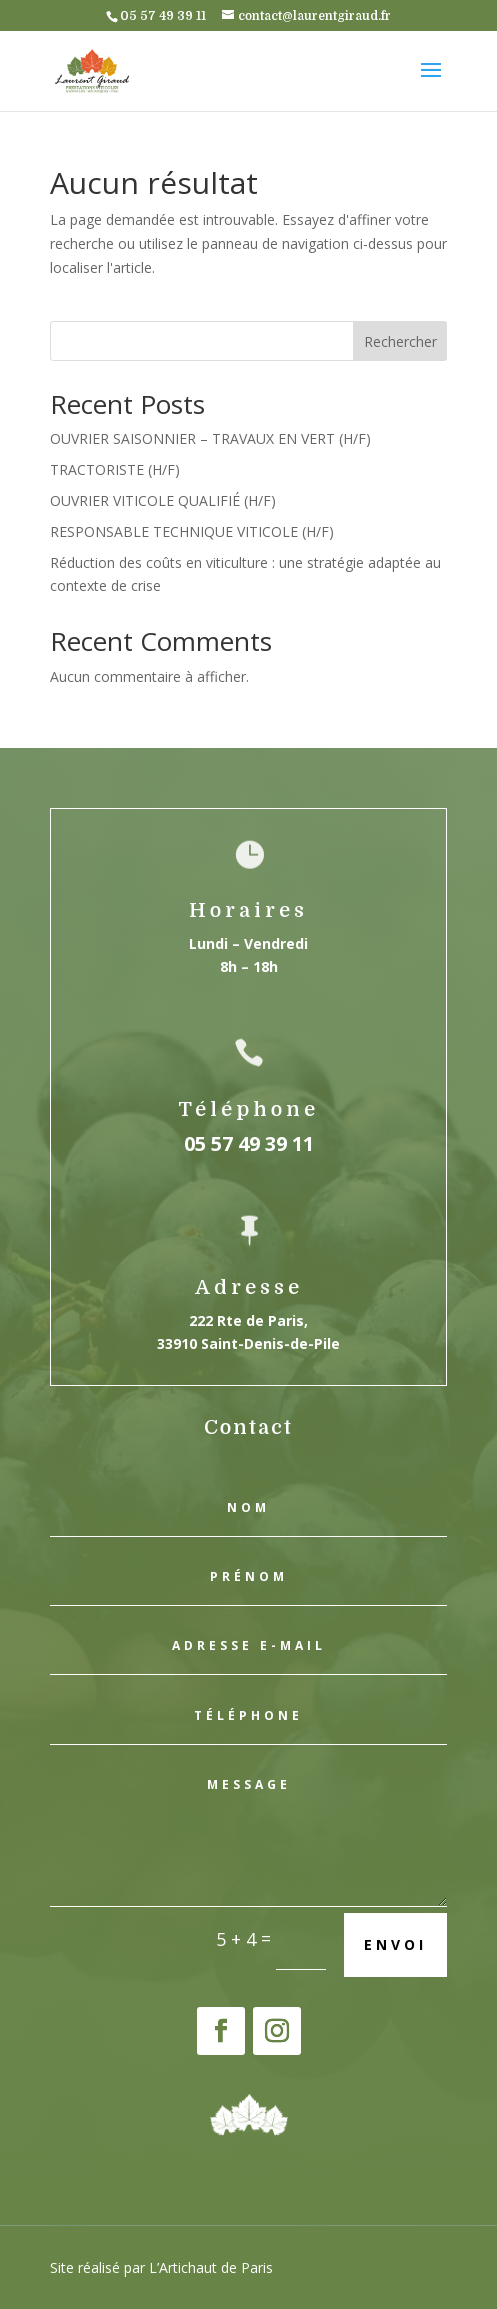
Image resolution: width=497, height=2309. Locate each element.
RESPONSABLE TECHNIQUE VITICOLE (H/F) (192, 531)
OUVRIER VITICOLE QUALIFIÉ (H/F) (163, 500)
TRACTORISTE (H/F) (115, 469)
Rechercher (400, 341)
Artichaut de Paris (216, 2267)
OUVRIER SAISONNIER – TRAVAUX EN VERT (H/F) (210, 438)
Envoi (395, 1944)
